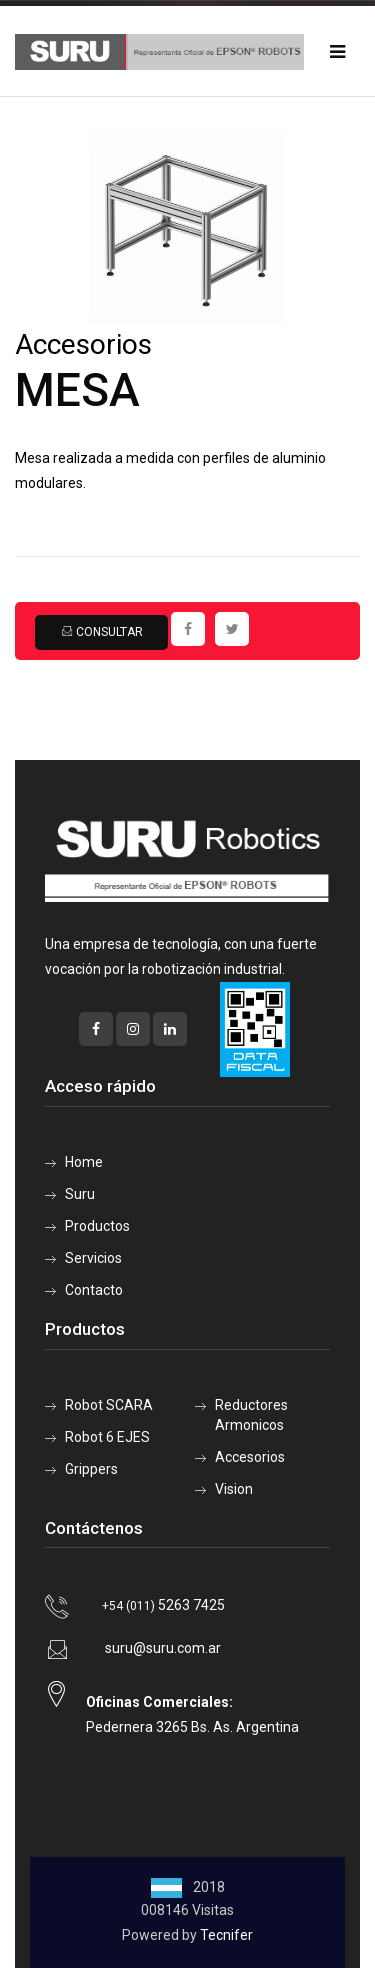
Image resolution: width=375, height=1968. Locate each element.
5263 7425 (163, 1605)
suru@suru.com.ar (163, 1648)
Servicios (93, 1258)
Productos (97, 1226)
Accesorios (250, 1457)
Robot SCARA (109, 1405)
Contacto (94, 1290)
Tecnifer (226, 1935)
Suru (80, 1194)
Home (84, 1162)
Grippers (91, 1469)
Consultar (102, 632)
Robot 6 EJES (107, 1437)
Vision (234, 1489)
